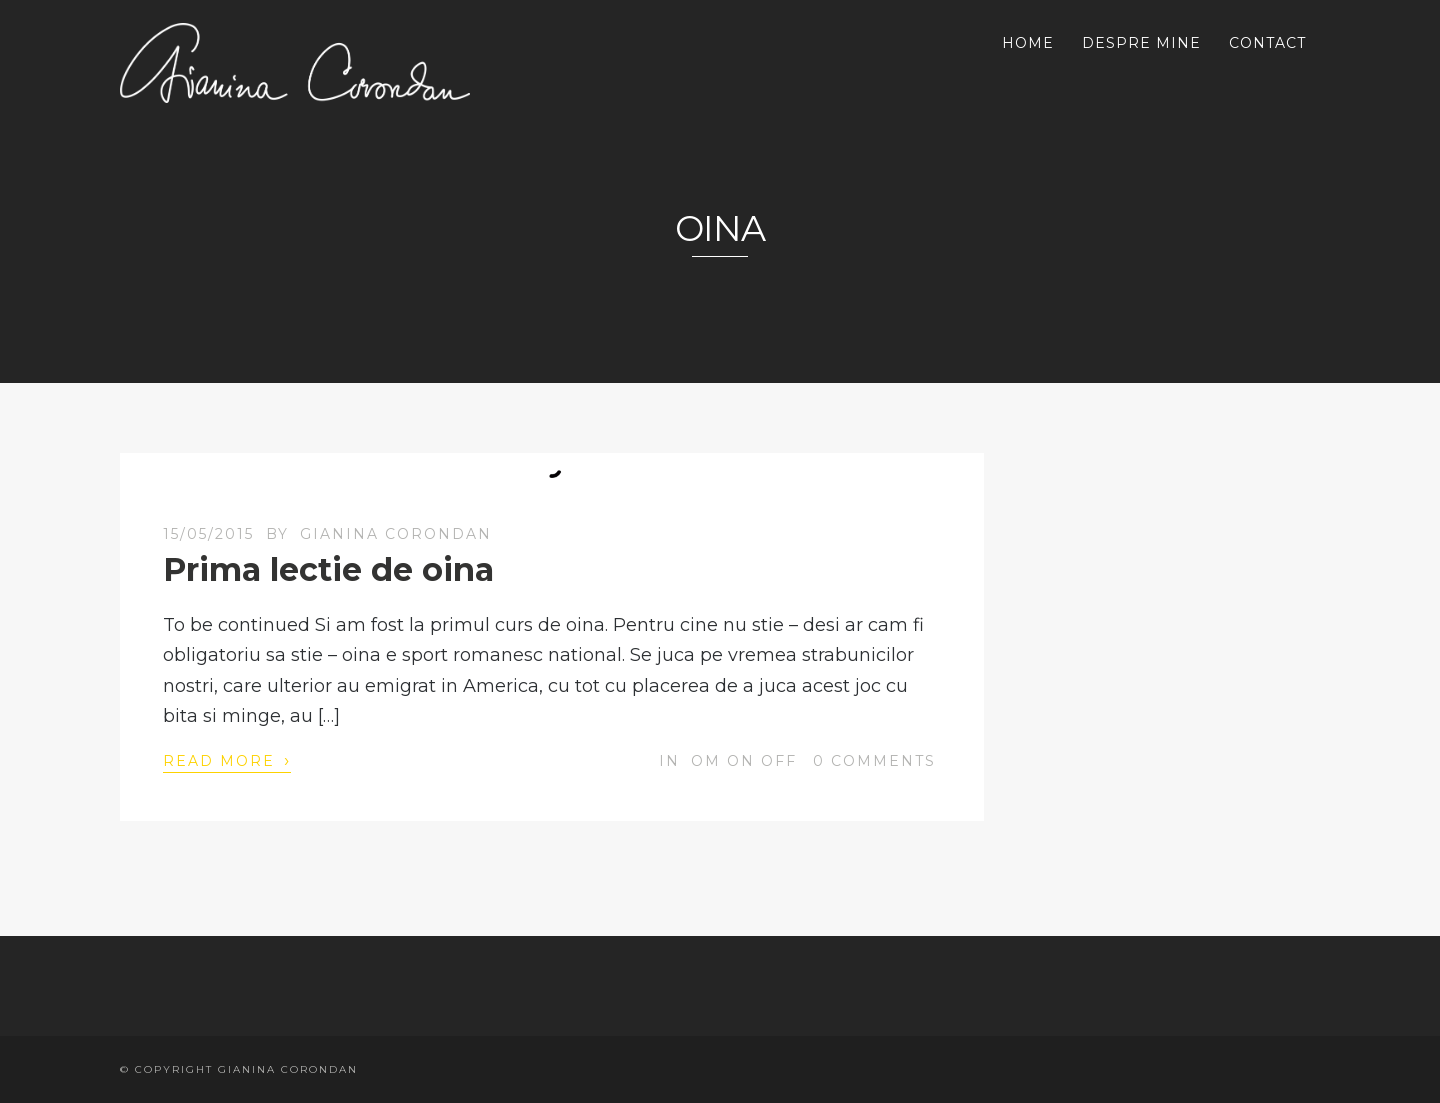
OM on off (744, 761)
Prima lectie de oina (328, 569)
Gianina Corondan (396, 534)
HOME (1028, 43)
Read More (227, 760)
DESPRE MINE (1141, 43)
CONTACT (1267, 43)
